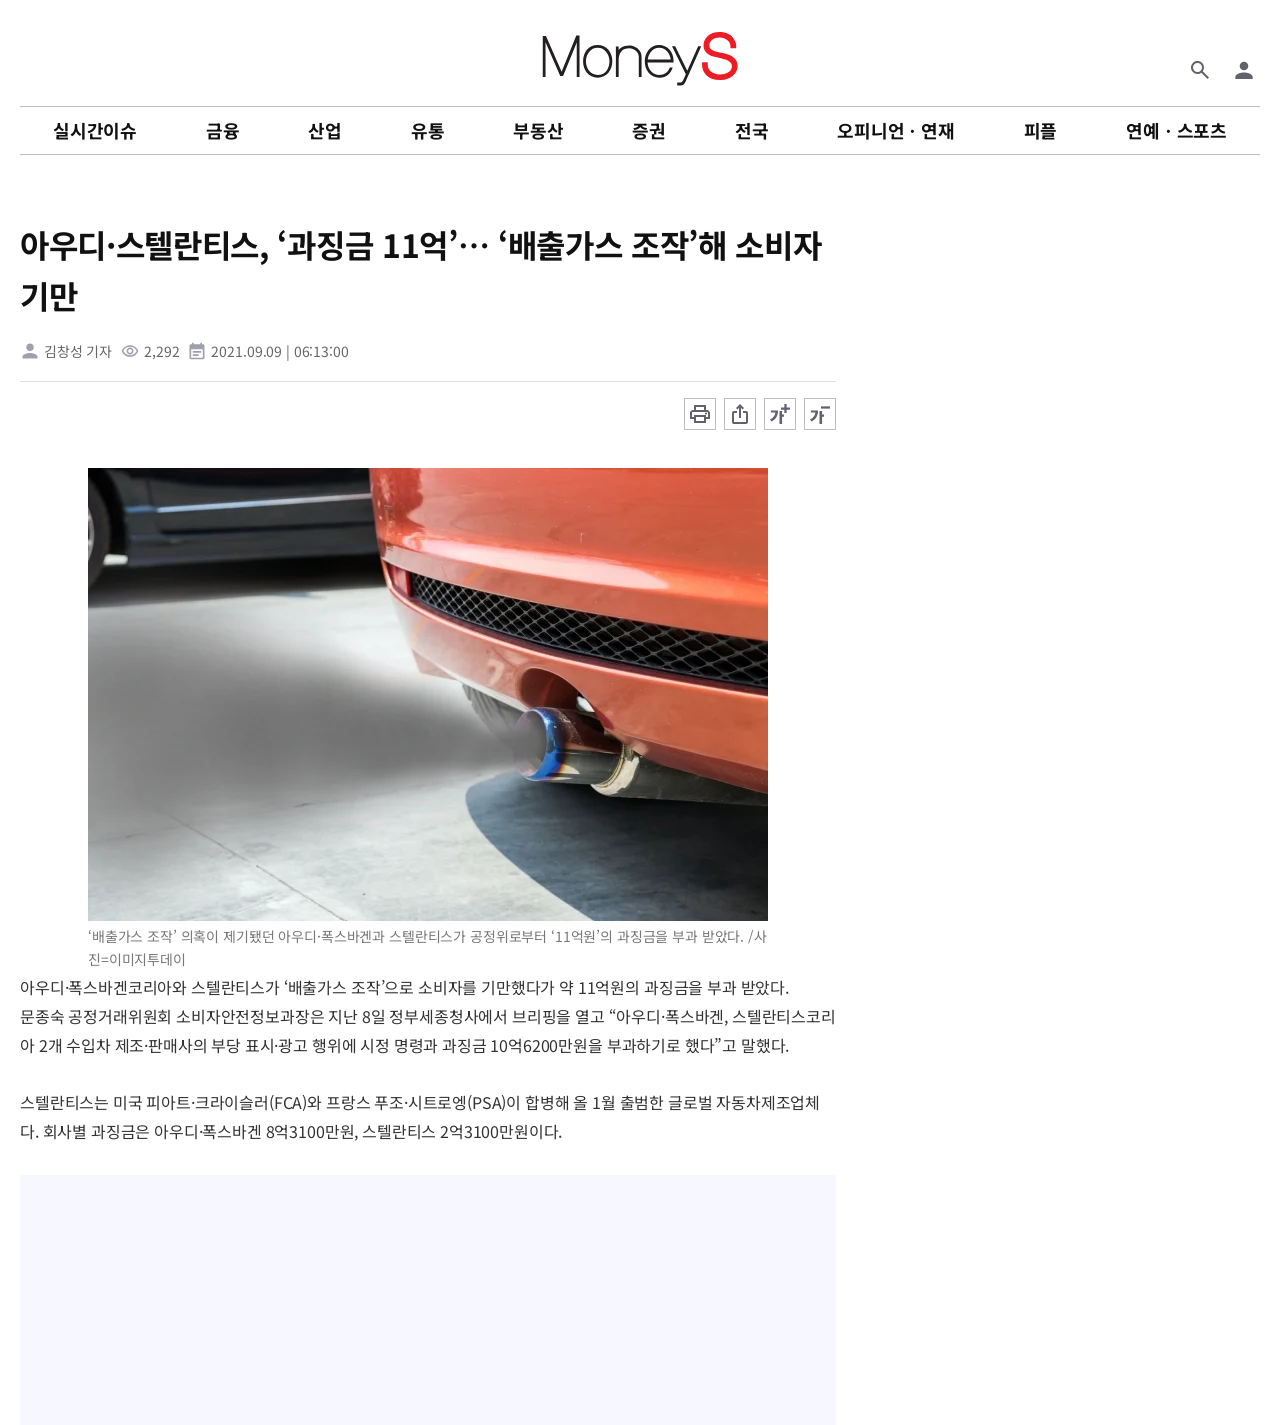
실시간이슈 (95, 130)
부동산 (538, 130)
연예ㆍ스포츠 (1176, 130)
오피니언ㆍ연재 (896, 130)
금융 (223, 130)
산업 (325, 130)
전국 (752, 130)
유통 (428, 130)
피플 (1041, 130)
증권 (649, 130)
